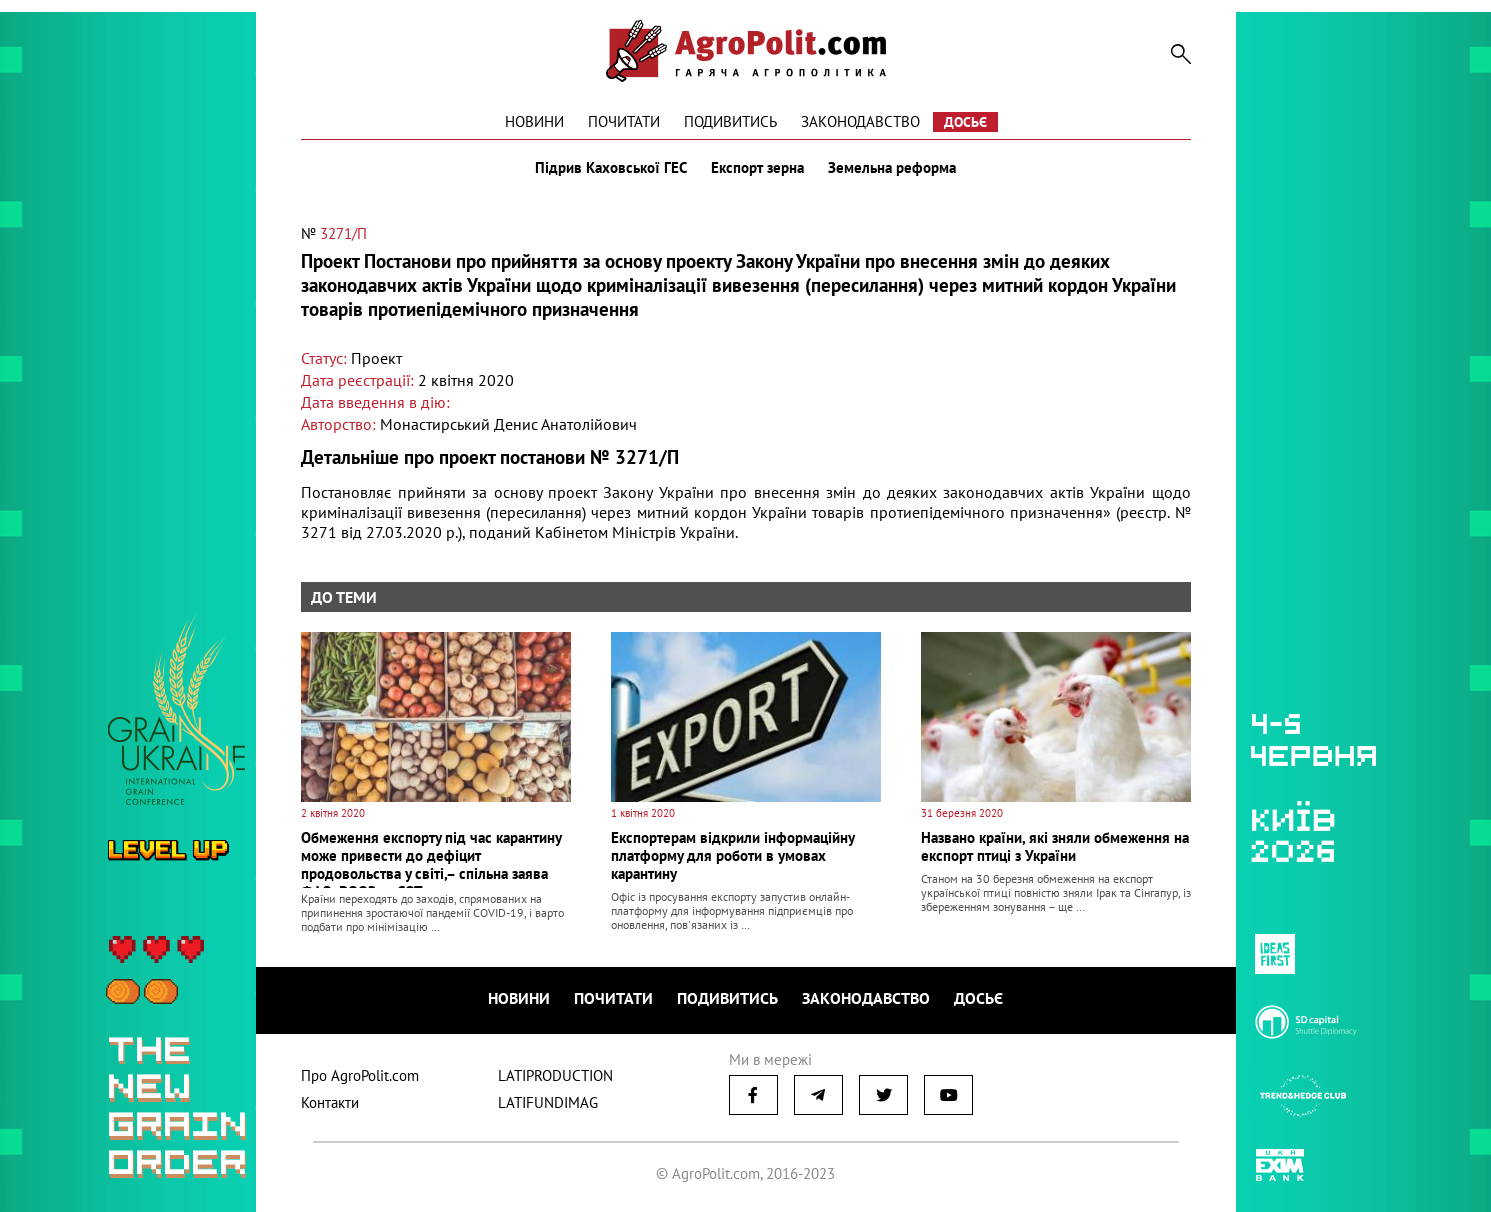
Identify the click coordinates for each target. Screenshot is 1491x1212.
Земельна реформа (892, 168)
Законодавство (860, 121)
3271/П (343, 233)
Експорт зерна (757, 168)
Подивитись (730, 121)
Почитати (624, 121)
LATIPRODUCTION (555, 1075)
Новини (534, 121)
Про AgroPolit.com (360, 1075)
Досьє (965, 122)
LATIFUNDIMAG (548, 1102)
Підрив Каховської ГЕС (611, 168)
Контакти (330, 1102)
